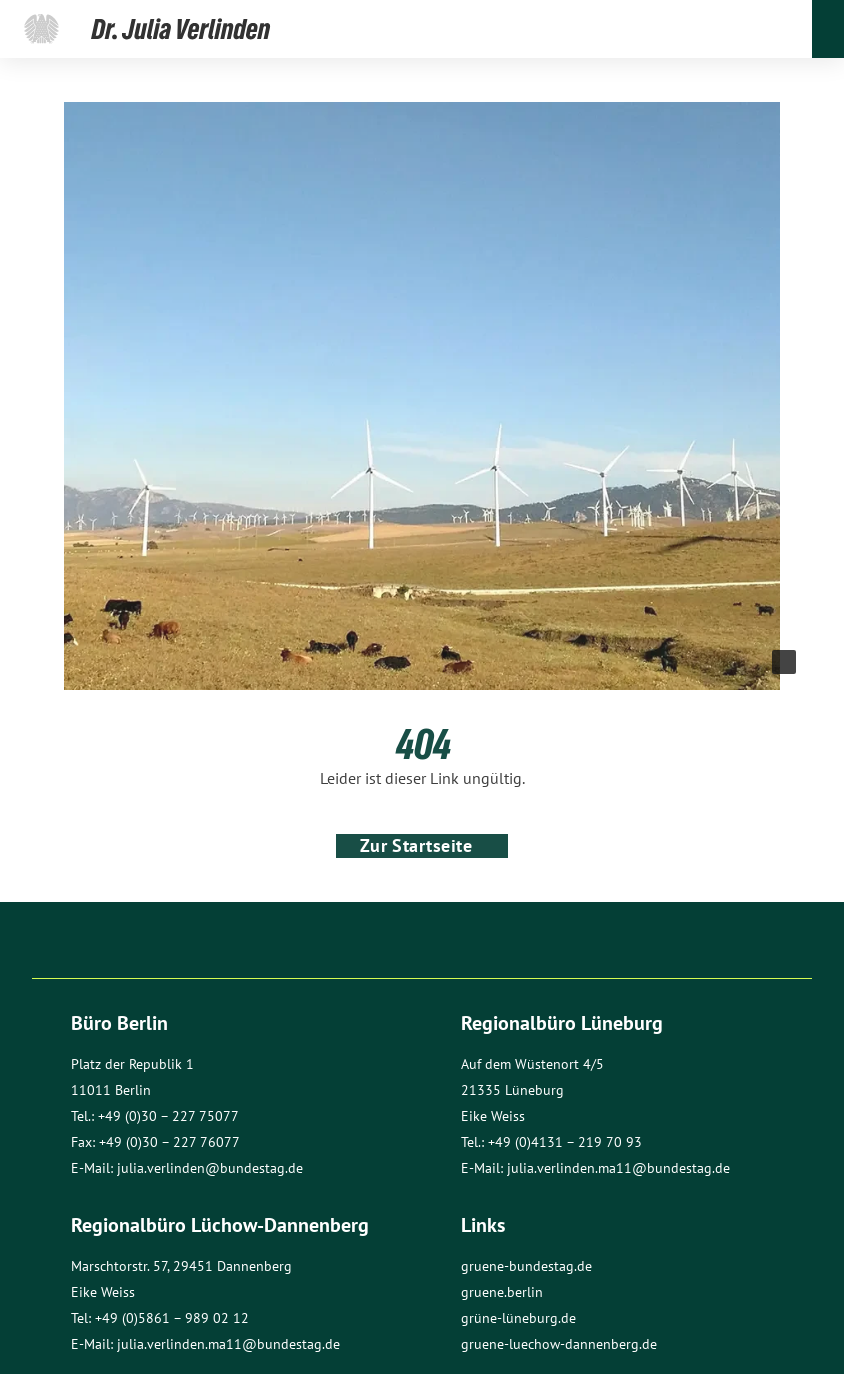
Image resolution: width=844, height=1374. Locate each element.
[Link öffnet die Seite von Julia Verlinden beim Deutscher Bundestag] (41, 29)
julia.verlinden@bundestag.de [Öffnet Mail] (210, 1168)
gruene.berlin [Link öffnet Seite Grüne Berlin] (502, 1292)
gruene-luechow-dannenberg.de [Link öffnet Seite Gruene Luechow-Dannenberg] (559, 1344)
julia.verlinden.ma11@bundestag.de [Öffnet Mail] (618, 1168)
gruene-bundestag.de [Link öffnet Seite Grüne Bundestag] (526, 1266)
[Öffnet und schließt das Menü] (828, 29)
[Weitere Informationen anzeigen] (784, 662)
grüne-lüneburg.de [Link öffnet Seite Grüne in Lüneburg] (518, 1318)
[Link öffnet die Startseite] (181, 29)
